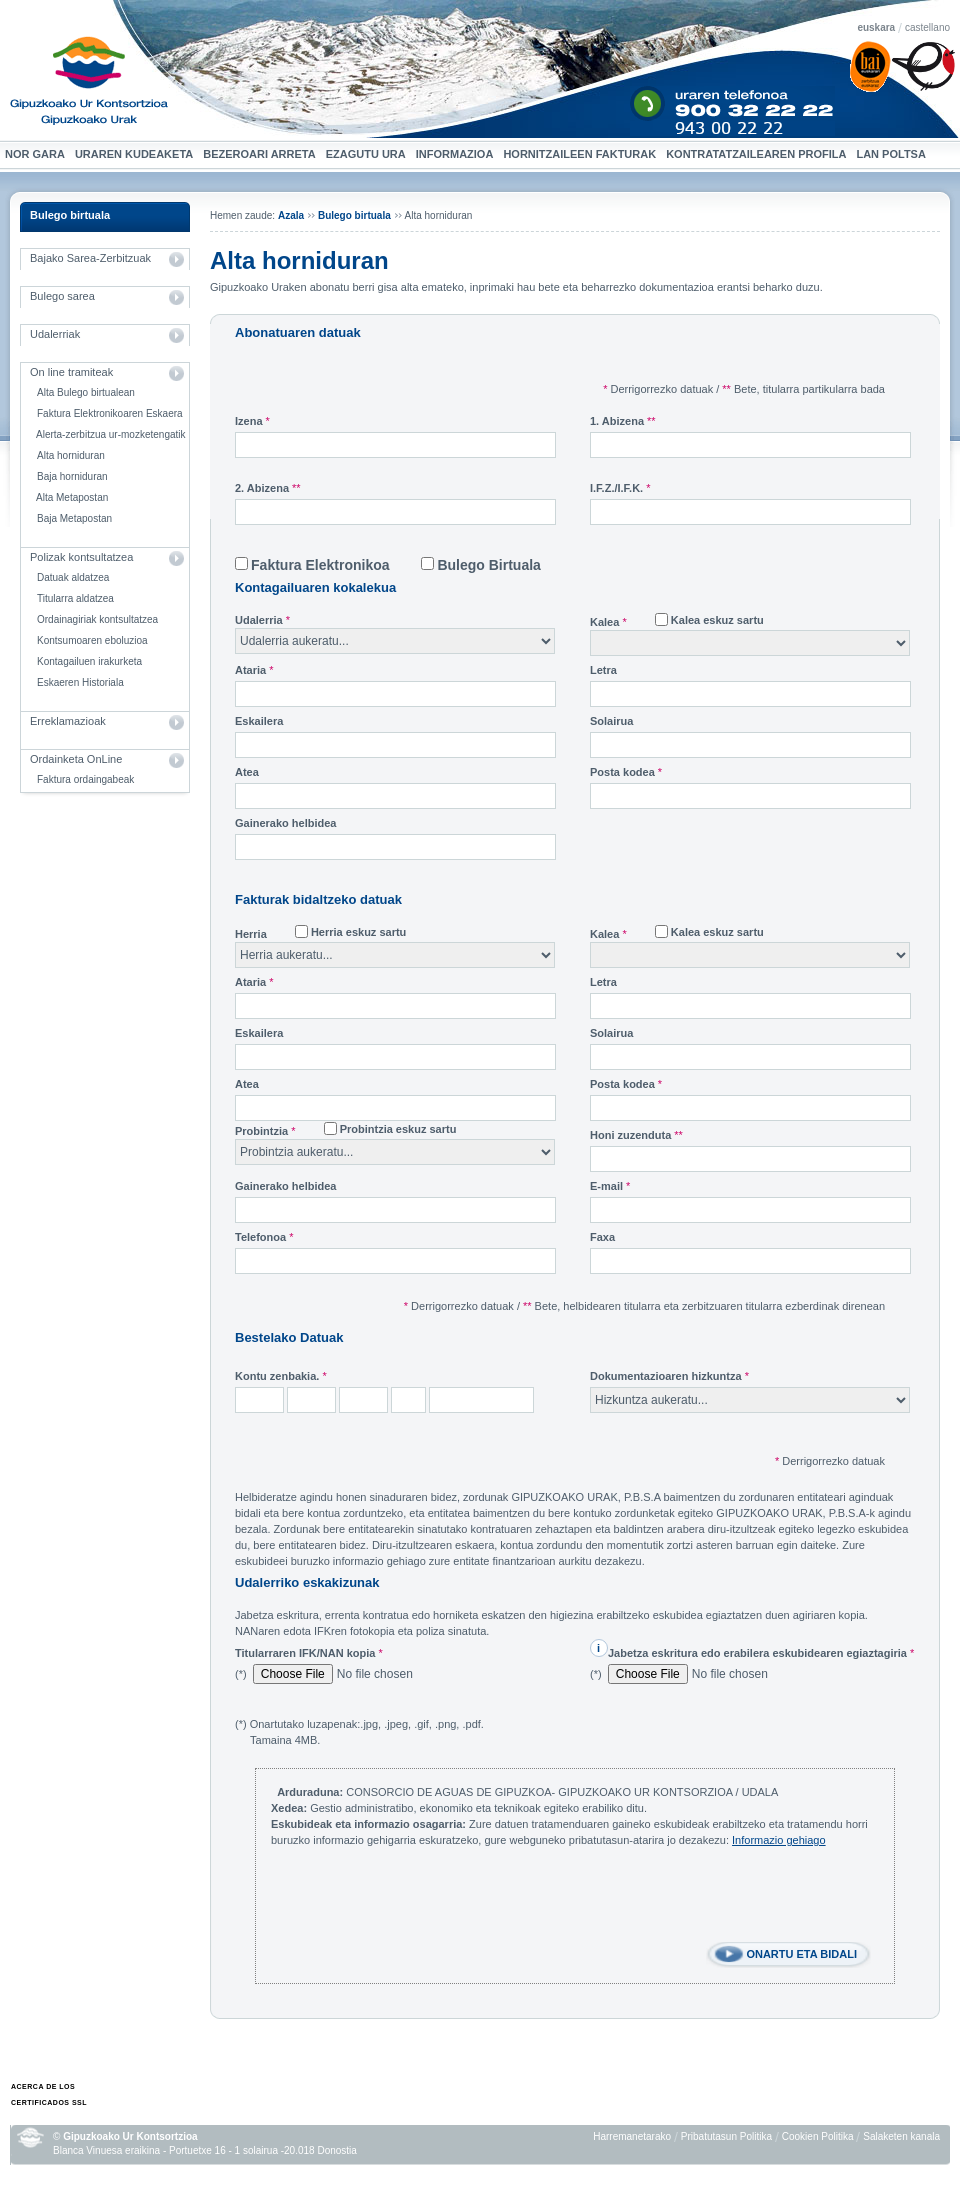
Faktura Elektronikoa (320, 565)
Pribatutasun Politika (726, 2136)
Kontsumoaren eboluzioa (92, 640)
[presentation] (423, 1903)
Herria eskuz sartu (358, 932)
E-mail (610, 1186)
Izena (252, 421)
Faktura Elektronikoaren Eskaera (110, 413)
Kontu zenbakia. (281, 1376)
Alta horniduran (71, 455)
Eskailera (259, 721)
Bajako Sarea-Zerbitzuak (90, 258)
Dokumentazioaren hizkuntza (669, 1376)
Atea (247, 772)
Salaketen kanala (901, 2136)
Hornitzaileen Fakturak (582, 154)
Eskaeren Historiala (80, 682)
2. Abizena (268, 488)
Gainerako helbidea (285, 823)
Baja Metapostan (74, 518)
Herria (251, 934)
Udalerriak (55, 334)
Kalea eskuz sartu (717, 620)
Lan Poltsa (893, 154)
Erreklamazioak (68, 721)
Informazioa (457, 154)
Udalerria (262, 620)
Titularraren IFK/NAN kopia (309, 1653)
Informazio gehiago (779, 1840)
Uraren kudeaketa (136, 154)
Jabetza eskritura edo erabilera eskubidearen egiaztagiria (761, 1653)
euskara (876, 27)
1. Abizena (623, 421)
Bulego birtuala (70, 215)
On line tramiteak (71, 372)
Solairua (611, 721)
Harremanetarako (632, 2136)
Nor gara (37, 154)
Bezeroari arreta (261, 154)
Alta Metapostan (72, 497)
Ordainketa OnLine (76, 759)
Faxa (602, 1237)
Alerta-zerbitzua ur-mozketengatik (111, 434)
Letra (603, 670)
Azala (291, 215)
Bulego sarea (62, 296)
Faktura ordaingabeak (85, 779)
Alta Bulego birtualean (86, 392)
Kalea (608, 622)
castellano (927, 27)
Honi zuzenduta (636, 1135)
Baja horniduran (72, 476)
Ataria (254, 670)
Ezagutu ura (368, 154)
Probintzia (265, 1131)
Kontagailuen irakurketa (89, 661)
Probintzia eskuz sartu (398, 1129)
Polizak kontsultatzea (81, 557)
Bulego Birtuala (488, 565)
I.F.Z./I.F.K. (620, 488)
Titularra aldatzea (75, 598)
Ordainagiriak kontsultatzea (97, 619)
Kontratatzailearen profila (756, 154)
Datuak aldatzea (73, 577)
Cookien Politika (818, 2136)
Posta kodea (626, 772)
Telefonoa (264, 1237)
